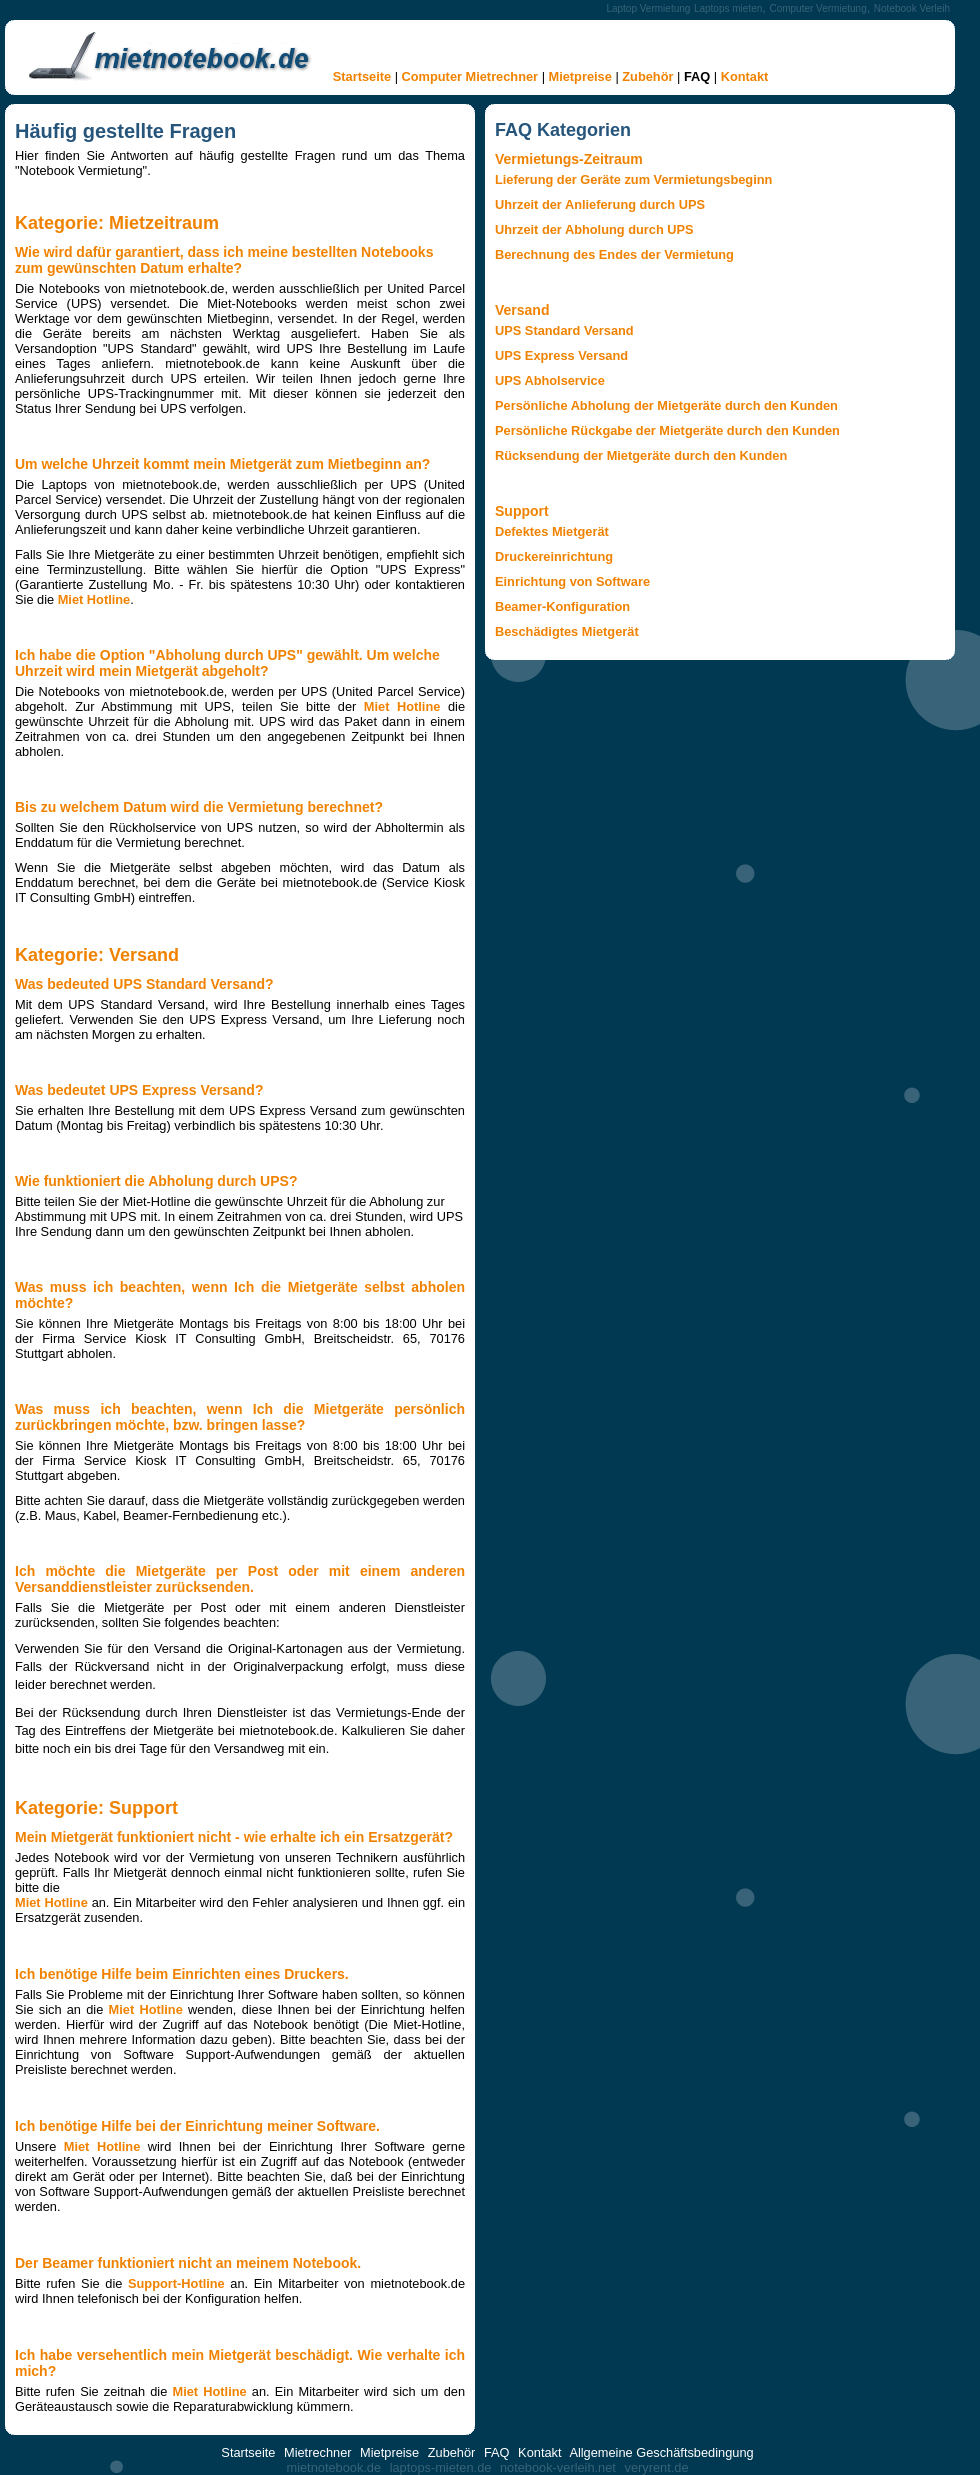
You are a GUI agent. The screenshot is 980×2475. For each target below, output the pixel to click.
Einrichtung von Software (572, 581)
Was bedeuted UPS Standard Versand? (144, 984)
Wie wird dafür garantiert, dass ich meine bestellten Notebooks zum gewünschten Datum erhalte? (224, 260)
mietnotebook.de (333, 2467)
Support (522, 511)
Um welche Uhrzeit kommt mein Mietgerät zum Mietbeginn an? (222, 464)
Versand (522, 310)
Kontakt (745, 76)
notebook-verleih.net (558, 2467)
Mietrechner (318, 2452)
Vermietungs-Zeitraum (569, 159)
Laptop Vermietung (648, 8)
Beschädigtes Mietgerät (567, 631)
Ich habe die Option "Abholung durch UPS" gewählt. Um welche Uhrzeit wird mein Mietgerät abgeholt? (227, 663)
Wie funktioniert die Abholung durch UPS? (156, 1181)
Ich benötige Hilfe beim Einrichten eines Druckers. (182, 1974)
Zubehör (647, 76)
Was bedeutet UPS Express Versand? (139, 1090)
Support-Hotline (176, 2283)
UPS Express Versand (561, 355)
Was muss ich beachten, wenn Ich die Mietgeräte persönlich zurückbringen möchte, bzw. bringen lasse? (240, 1417)
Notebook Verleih (912, 8)
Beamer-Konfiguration (562, 606)
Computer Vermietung (817, 8)
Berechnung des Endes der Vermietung (614, 254)
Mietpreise (580, 76)
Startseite (362, 76)
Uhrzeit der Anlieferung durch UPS (600, 204)
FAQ (697, 76)
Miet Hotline (94, 599)
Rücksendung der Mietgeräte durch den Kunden (641, 455)
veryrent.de (656, 2467)
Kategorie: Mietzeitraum (117, 223)
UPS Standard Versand (564, 330)
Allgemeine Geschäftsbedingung (661, 2452)
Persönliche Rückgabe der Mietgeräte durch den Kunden (667, 430)
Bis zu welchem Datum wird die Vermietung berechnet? (199, 807)
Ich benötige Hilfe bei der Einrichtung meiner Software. (197, 2126)
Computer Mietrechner (470, 76)
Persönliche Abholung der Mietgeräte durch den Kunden (666, 405)
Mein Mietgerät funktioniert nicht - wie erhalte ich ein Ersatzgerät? (234, 1837)
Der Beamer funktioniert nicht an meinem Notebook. (188, 2263)
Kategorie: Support (96, 1808)
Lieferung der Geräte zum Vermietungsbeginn (633, 179)
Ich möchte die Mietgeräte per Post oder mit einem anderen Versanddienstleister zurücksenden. (240, 1579)
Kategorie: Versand (97, 955)
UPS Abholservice (550, 380)
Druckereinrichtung (554, 556)
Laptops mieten (728, 8)
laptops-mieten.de (441, 2467)
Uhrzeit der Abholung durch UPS (594, 229)
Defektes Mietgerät (552, 531)
